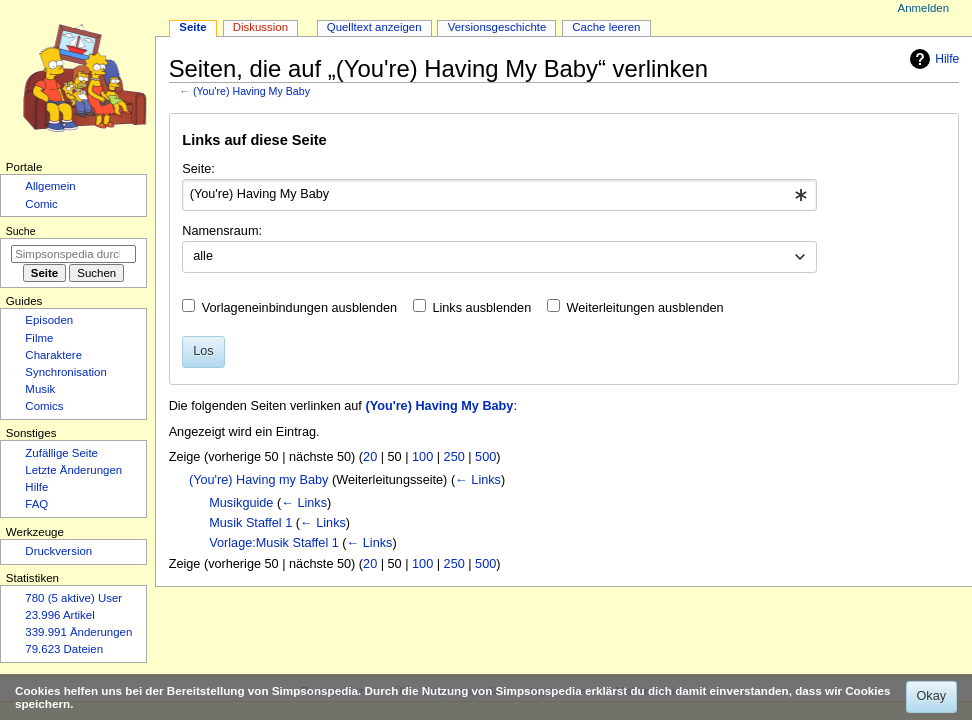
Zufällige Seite (61, 453)
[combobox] (499, 195)
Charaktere (53, 355)
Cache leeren (606, 27)
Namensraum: (222, 231)
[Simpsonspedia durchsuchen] (73, 254)
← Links (478, 480)
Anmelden (924, 8)
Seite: (198, 169)
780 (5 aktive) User (73, 598)
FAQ (36, 504)
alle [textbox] (203, 256)
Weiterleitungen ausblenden (645, 308)
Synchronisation (66, 372)
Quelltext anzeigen (374, 27)
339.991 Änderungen (78, 632)
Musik (40, 389)
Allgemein (50, 186)
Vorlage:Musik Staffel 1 (274, 543)
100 (422, 457)
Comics (44, 406)
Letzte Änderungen (73, 470)
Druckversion (58, 551)
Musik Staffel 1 (250, 523)
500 (485, 457)
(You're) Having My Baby (251, 91)
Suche (21, 231)
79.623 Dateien (64, 649)
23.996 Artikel (59, 615)
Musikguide (241, 503)
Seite (192, 27)
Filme (39, 338)
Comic (41, 204)
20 (370, 457)
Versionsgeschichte (497, 27)
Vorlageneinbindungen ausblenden (299, 308)
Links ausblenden (481, 308)
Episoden (49, 320)
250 (454, 457)
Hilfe (932, 59)
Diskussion (260, 27)
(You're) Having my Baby (258, 480)
